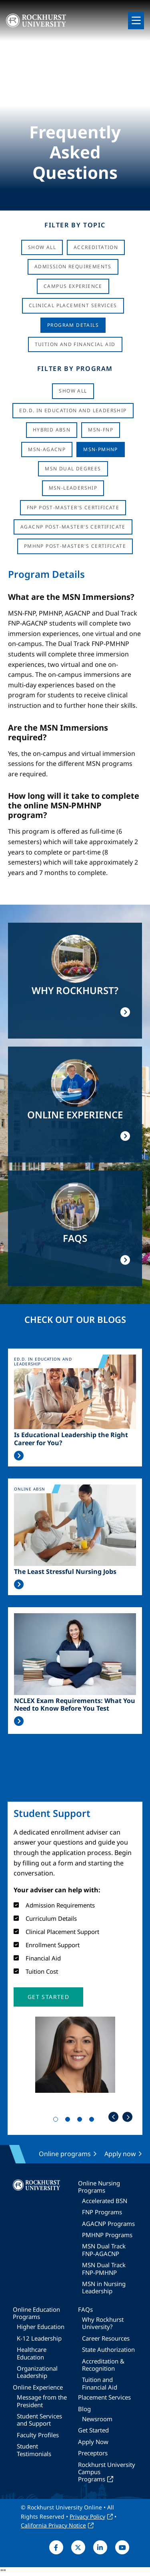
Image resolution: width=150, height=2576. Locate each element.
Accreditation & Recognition (103, 2364)
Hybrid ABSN (51, 429)
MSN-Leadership (73, 487)
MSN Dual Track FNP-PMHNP (104, 2268)
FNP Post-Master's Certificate (73, 507)
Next (127, 2117)
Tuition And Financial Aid (75, 344)
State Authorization (108, 2349)
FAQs (85, 2309)
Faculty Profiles (38, 2435)
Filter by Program (75, 368)
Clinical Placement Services (73, 305)
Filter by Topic (75, 225)
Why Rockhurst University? (103, 2323)
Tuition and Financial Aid (99, 2383)
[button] (48, 1997)
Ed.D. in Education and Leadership (72, 410)
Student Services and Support (39, 2419)
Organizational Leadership (37, 2372)
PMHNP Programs (107, 2235)
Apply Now (93, 2442)
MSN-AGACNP (47, 449)
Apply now (120, 2153)
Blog (84, 2409)
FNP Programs (102, 2212)
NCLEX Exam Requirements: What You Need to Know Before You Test (74, 1704)
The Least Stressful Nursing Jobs (65, 1572)
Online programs (65, 2153)
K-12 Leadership (39, 2338)
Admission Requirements (73, 266)
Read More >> (19, 1455)
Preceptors (93, 2453)
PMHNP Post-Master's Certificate (75, 546)
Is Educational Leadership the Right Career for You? (71, 1438)
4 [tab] (93, 2121)
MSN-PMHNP (100, 449)
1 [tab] (57, 2121)
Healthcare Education (31, 2353)
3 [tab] (81, 2121)
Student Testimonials (34, 2449)
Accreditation (96, 247)
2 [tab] (69, 2121)
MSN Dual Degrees (73, 468)
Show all (73, 390)
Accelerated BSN (104, 2201)
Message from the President (42, 2400)
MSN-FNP (100, 429)
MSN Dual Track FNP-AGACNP (104, 2249)
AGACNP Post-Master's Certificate (73, 526)
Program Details (73, 325)
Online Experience (38, 2387)
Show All (42, 247)
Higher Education (40, 2327)
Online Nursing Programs (99, 2186)
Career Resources (106, 2338)
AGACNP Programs (108, 2224)
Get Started (93, 2430)
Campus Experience (73, 286)
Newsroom (97, 2419)
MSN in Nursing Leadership (104, 2287)
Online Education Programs (36, 2313)
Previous (113, 2117)
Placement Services (104, 2397)
